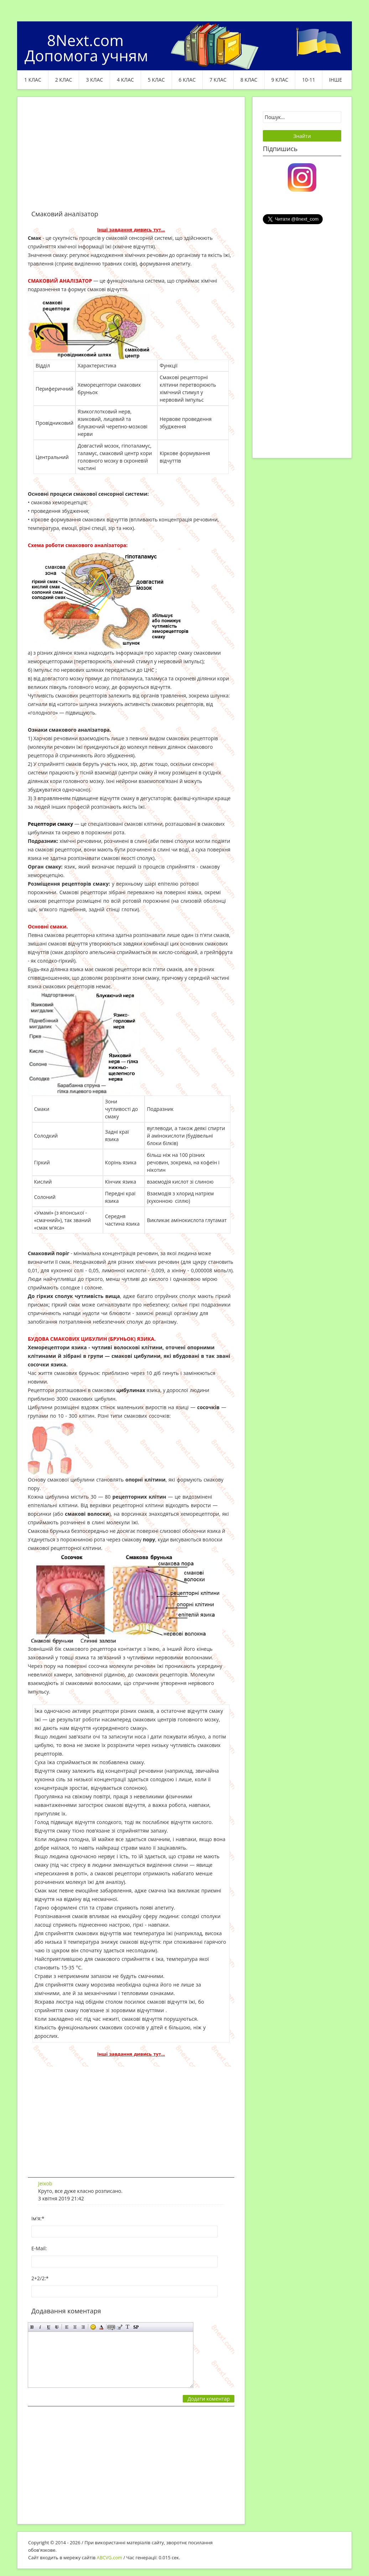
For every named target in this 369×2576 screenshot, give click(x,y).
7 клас (218, 79)
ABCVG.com (110, 2557)
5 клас (156, 79)
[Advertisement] (131, 157)
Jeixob (45, 2183)
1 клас (32, 79)
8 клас (249, 79)
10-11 (308, 79)
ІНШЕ (335, 79)
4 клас (125, 79)
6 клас (187, 79)
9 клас (280, 79)
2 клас (63, 79)
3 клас (94, 79)
